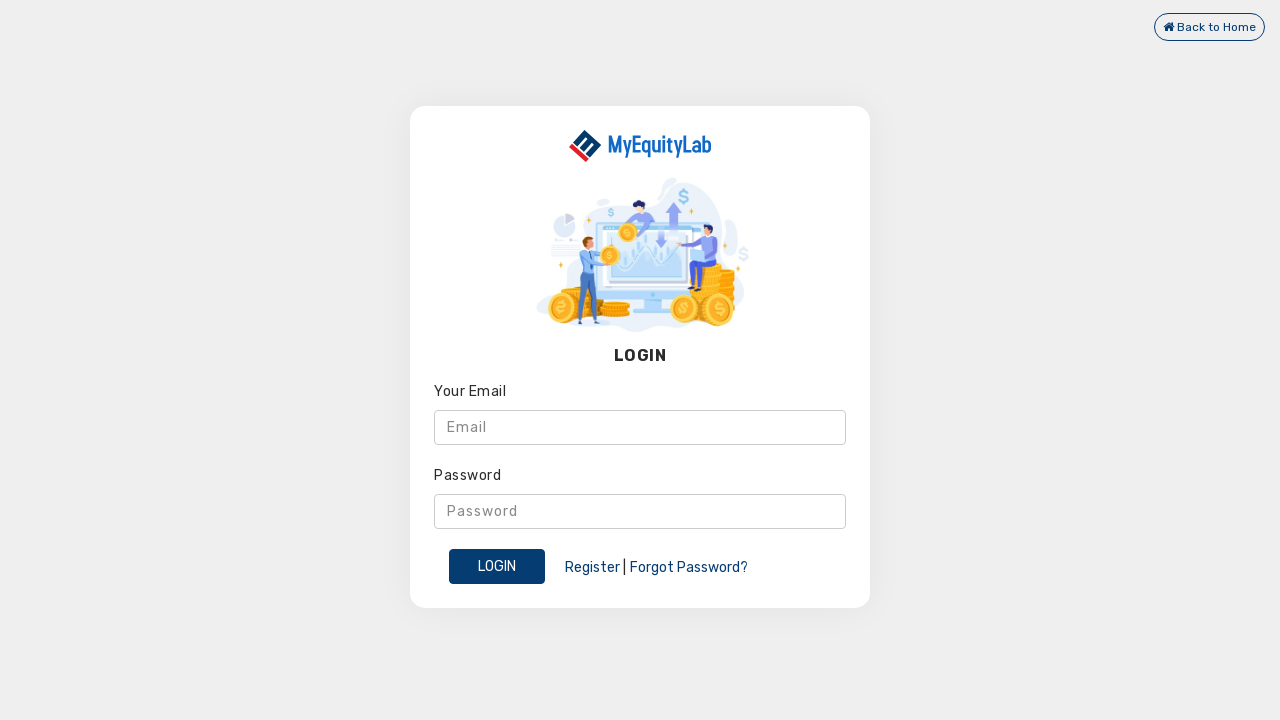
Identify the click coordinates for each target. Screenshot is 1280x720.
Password (467, 475)
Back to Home (1209, 27)
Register (592, 567)
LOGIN (497, 566)
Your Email (470, 391)
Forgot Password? (689, 567)
